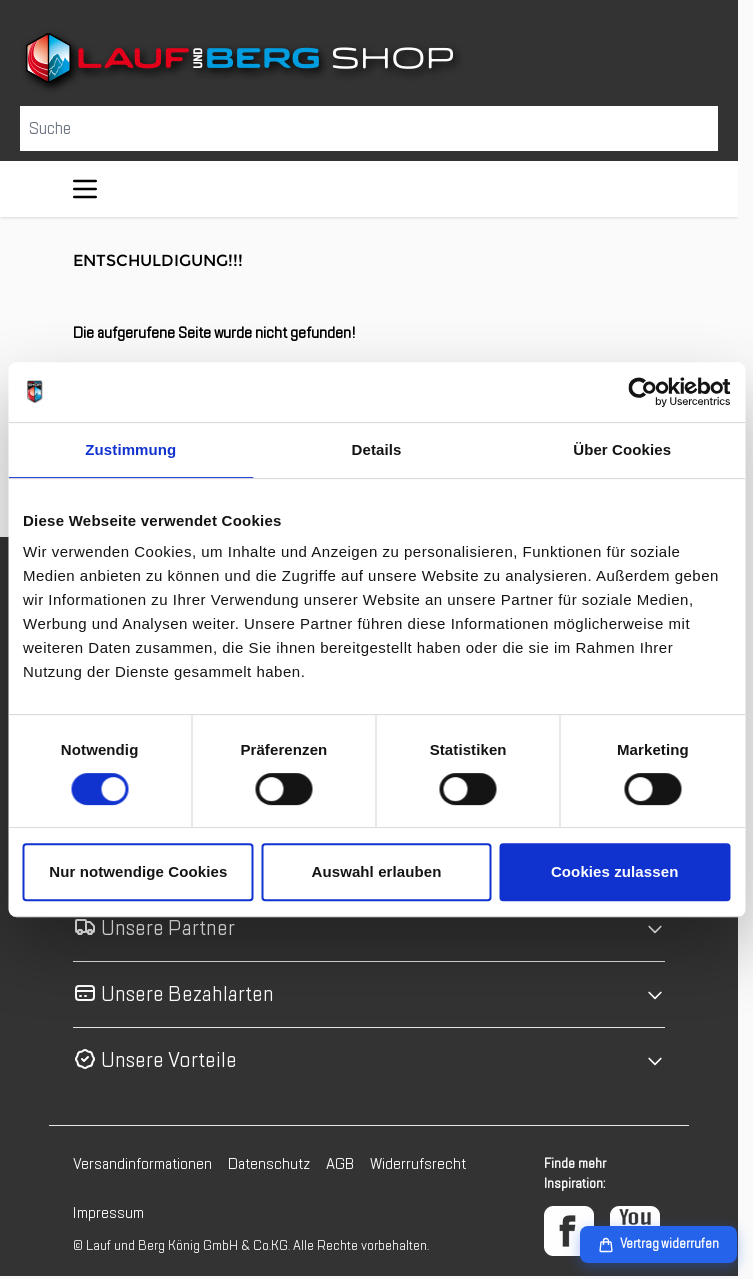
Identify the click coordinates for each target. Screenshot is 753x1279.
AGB (340, 1164)
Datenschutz (269, 1164)
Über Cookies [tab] (622, 449)
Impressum (108, 1213)
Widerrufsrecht (418, 1164)
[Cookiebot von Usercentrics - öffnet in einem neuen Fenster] (642, 392)
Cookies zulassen (614, 871)
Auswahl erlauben (377, 871)
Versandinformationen (142, 1164)
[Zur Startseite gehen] (369, 62)
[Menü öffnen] (85, 189)
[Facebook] (569, 1231)
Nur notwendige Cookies (138, 871)
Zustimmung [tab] (130, 449)
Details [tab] (377, 449)
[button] (369, 928)
